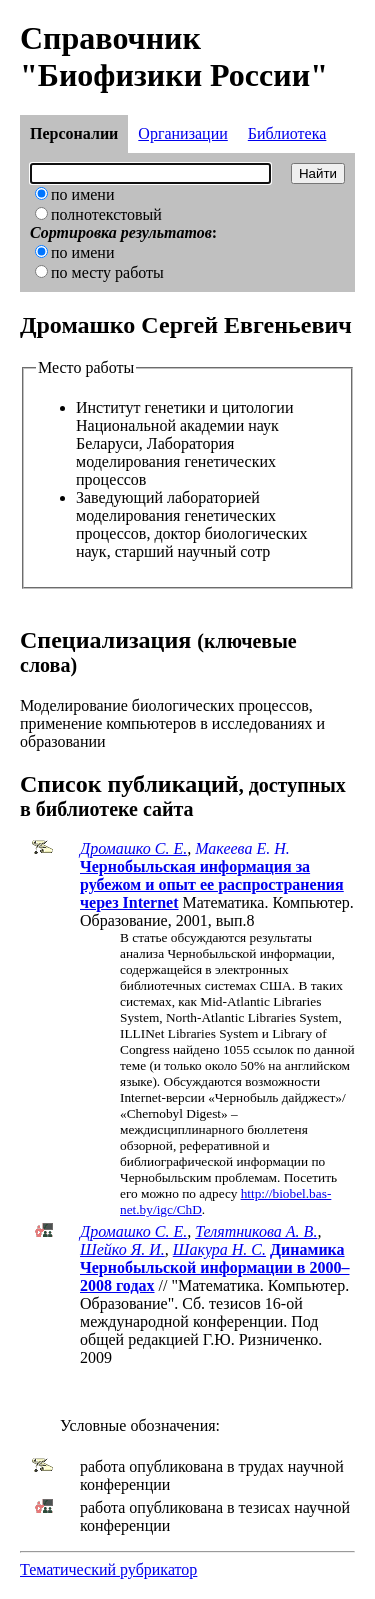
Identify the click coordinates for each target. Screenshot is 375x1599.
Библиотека (287, 133)
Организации (182, 133)
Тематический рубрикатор (108, 1569)
